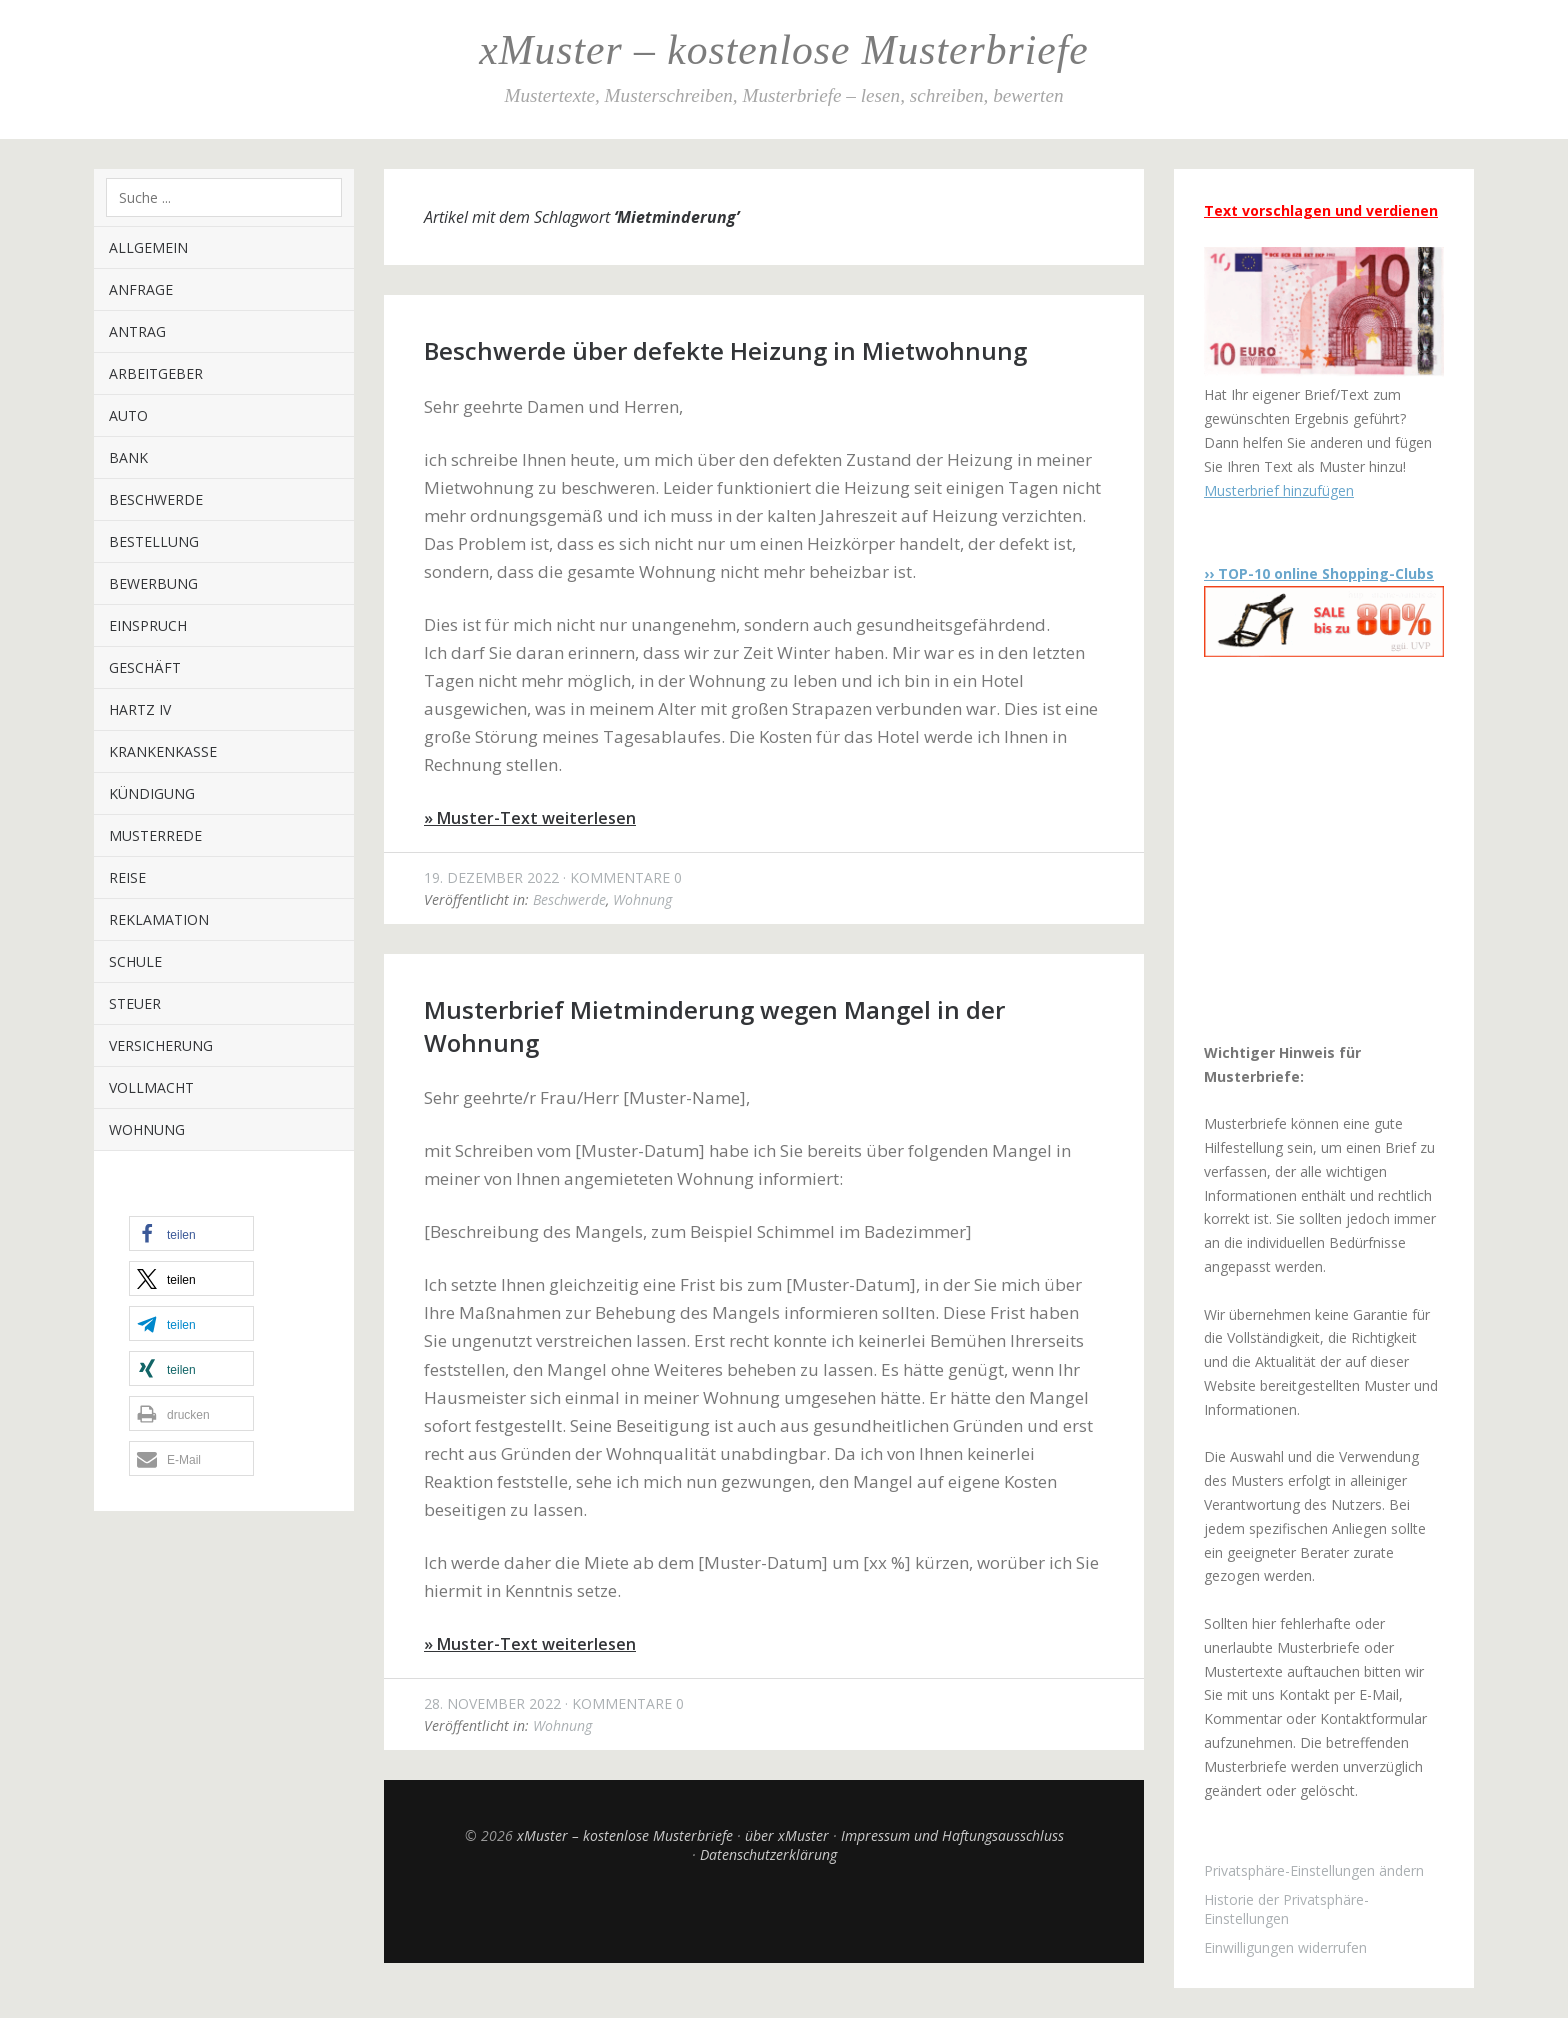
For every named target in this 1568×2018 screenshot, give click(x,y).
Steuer (135, 1003)
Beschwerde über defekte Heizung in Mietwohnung (725, 350)
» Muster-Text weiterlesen (530, 818)
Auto (128, 415)
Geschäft (145, 667)
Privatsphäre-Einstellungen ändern (1314, 1870)
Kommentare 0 (626, 877)
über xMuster (787, 1835)
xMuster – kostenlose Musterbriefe (783, 50)
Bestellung (154, 541)
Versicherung (161, 1045)
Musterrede (155, 835)
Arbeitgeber (156, 373)
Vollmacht (151, 1087)
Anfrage (141, 289)
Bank (128, 457)
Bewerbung (153, 583)
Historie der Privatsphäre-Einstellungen (1286, 1909)
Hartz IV (140, 709)
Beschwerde (156, 499)
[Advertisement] (1329, 849)
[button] (191, 1233)
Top (764, 1913)
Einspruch (148, 625)
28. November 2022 (492, 1703)
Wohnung (147, 1129)
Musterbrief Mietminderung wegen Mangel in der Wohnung (714, 1025)
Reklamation (159, 919)
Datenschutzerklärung (768, 1854)
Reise (127, 877)
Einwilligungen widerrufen (1285, 1947)
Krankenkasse (163, 751)
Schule (135, 961)
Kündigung (152, 793)
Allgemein (148, 247)
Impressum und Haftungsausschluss (952, 1835)
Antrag (137, 331)
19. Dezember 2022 (491, 877)
